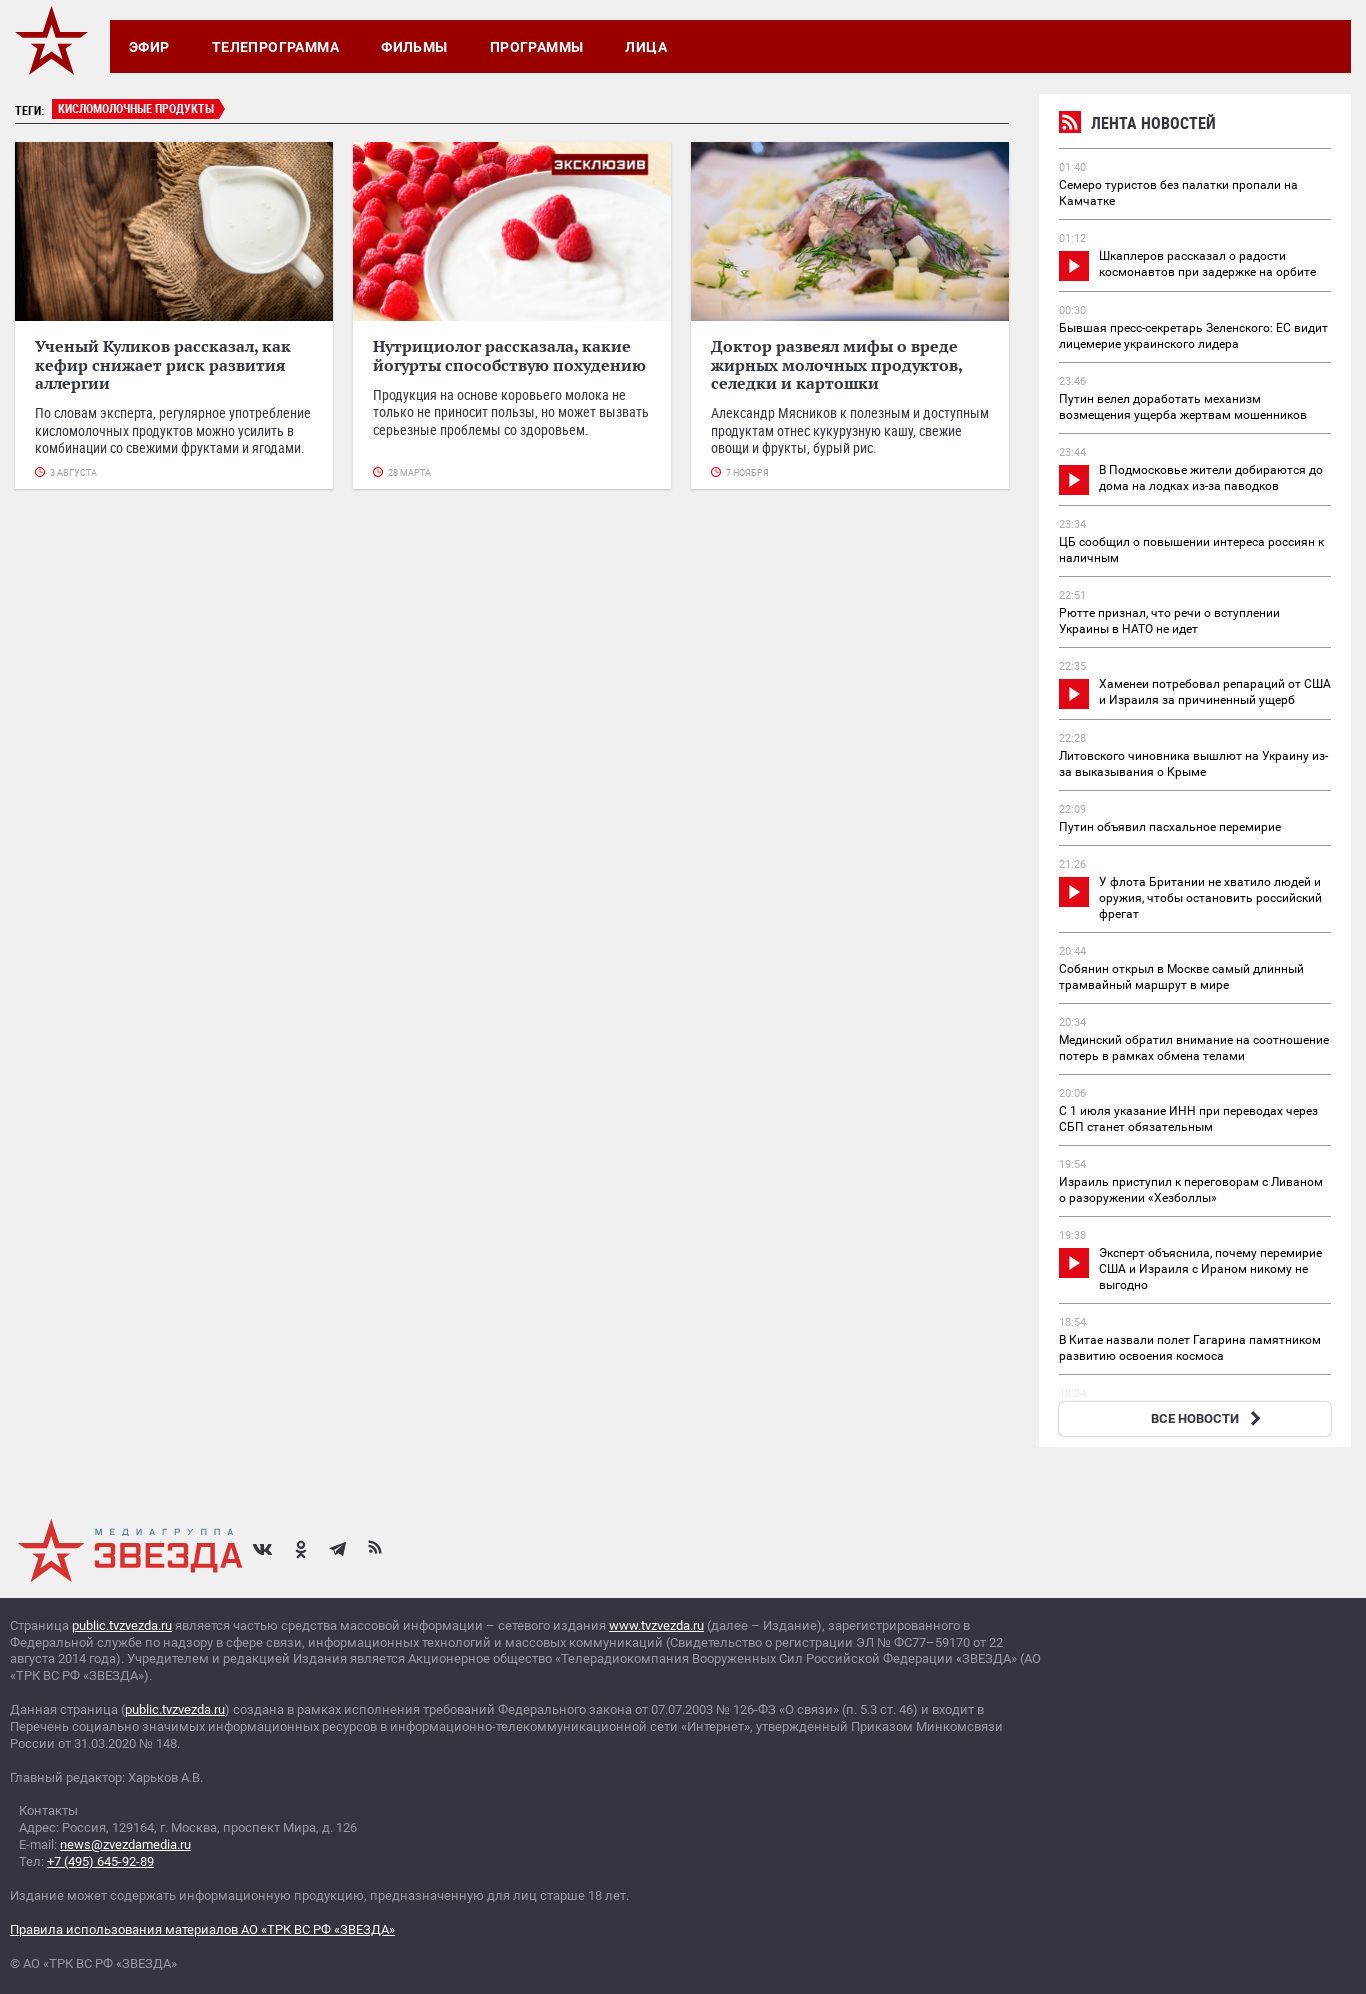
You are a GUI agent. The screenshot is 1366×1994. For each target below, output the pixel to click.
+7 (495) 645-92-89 (100, 1861)
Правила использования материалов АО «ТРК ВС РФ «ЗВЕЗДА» (202, 1929)
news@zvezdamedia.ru (125, 1844)
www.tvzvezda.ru (656, 1625)
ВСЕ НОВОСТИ (1208, 1418)
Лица (646, 47)
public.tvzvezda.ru (122, 1625)
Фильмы (414, 47)
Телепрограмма (275, 47)
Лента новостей (1137, 125)
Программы (537, 47)
